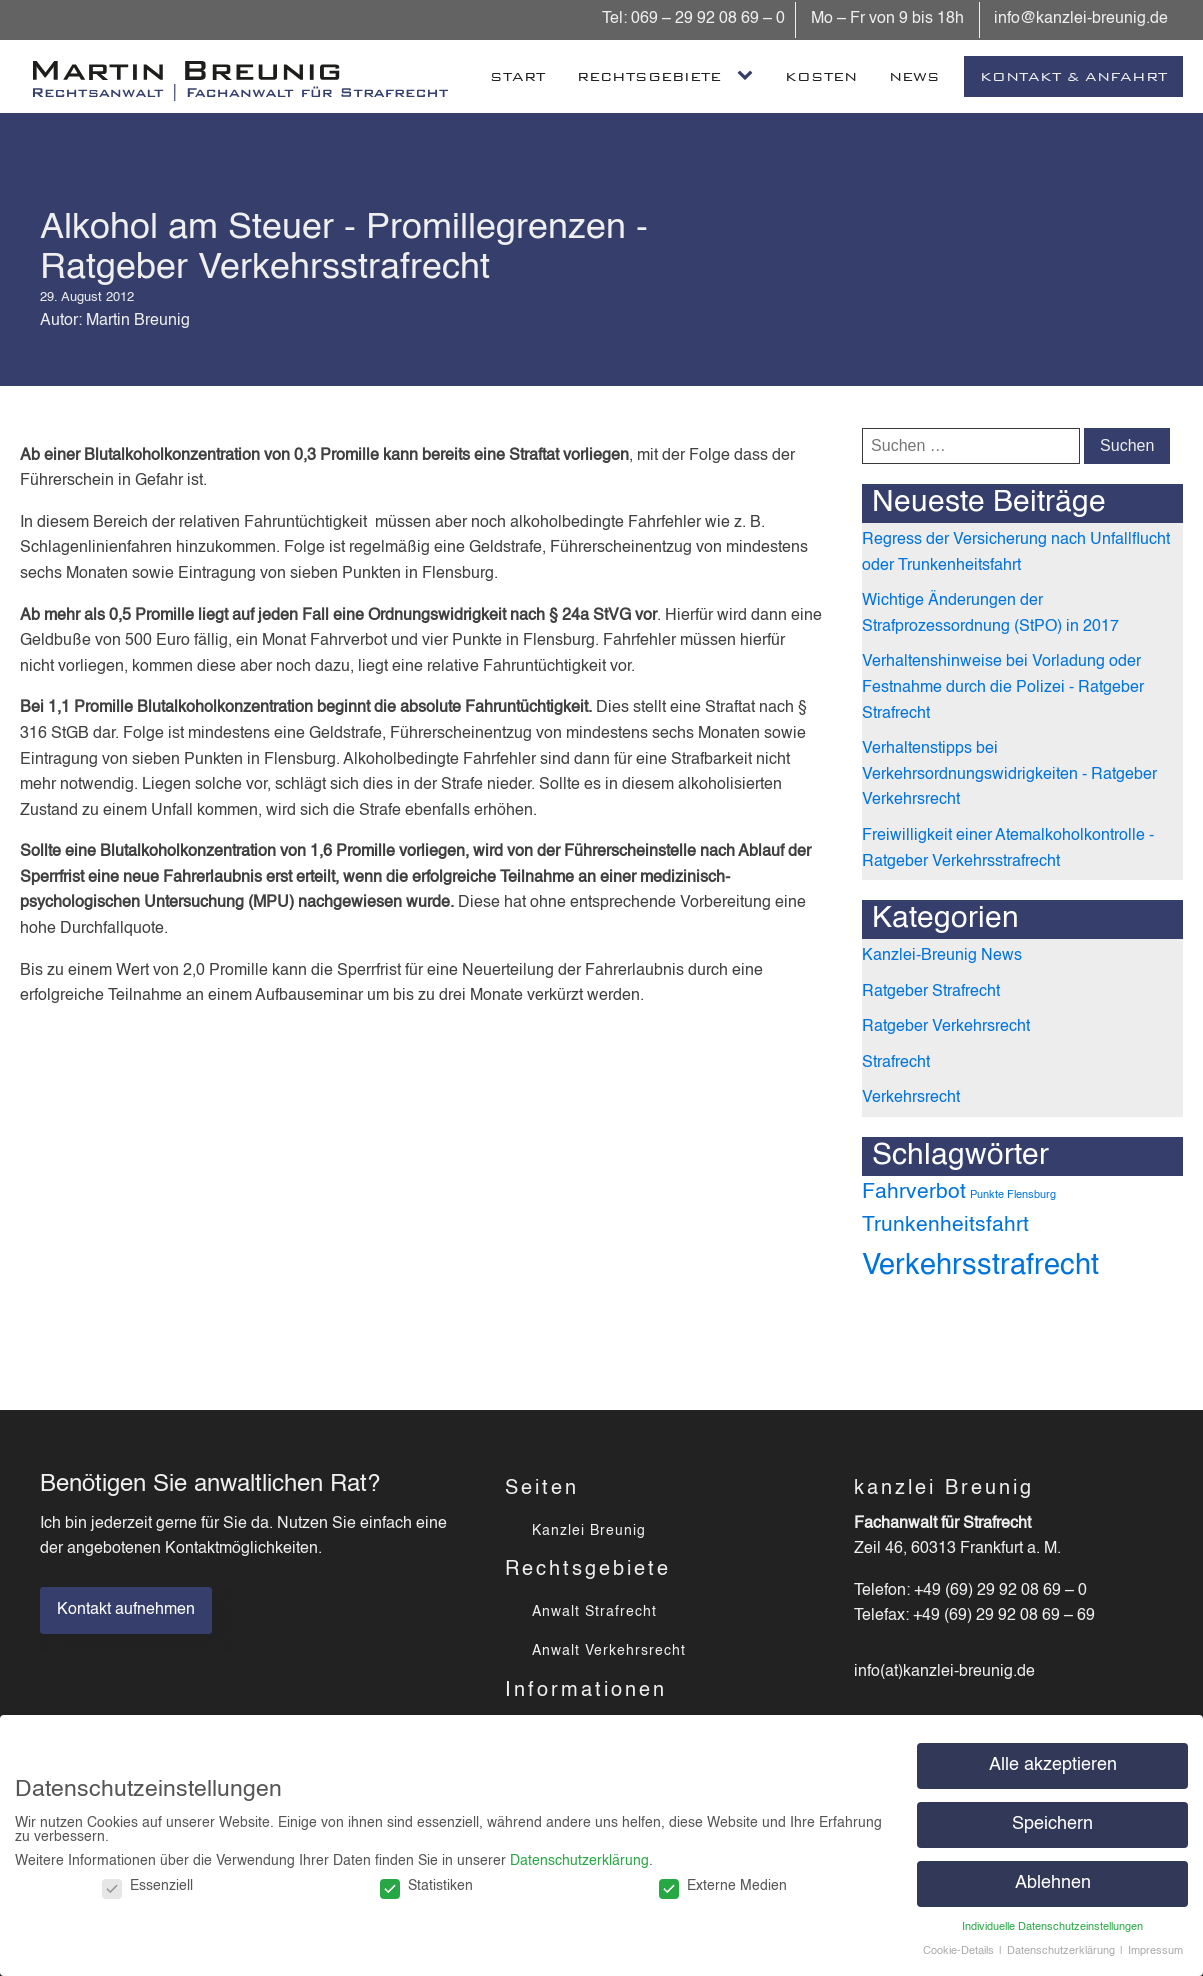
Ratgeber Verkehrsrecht (946, 1027)
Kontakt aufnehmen (126, 1610)
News (914, 76)
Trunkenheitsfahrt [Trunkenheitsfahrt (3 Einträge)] (945, 1225)
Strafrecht (896, 1063)
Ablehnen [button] (1053, 1883)
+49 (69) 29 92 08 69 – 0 (1000, 1591)
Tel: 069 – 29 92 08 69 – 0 (693, 19)
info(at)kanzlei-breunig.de (944, 1672)
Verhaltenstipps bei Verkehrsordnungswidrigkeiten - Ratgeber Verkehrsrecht (1009, 774)
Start (517, 76)
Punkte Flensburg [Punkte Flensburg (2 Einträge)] (1013, 1195)
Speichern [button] (1052, 1824)
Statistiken (426, 1886)
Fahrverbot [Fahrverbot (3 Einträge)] (914, 1192)
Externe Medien (723, 1886)
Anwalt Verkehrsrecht (609, 1651)
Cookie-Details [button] (960, 1951)
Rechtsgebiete (649, 76)
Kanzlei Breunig (589, 1531)
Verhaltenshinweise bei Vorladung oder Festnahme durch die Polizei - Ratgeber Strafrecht (1003, 687)
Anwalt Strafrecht (594, 1612)
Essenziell (147, 1886)
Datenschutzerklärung (579, 1861)
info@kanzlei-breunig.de (1079, 19)
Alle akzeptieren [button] (1053, 1765)
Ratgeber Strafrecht (931, 992)
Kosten (821, 76)
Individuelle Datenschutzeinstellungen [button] (1052, 1927)
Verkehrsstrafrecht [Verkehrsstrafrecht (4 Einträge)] (980, 1266)
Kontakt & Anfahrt (1073, 76)
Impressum (1155, 1951)
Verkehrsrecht (911, 1098)
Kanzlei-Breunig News (942, 956)
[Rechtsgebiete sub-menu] (749, 76)
